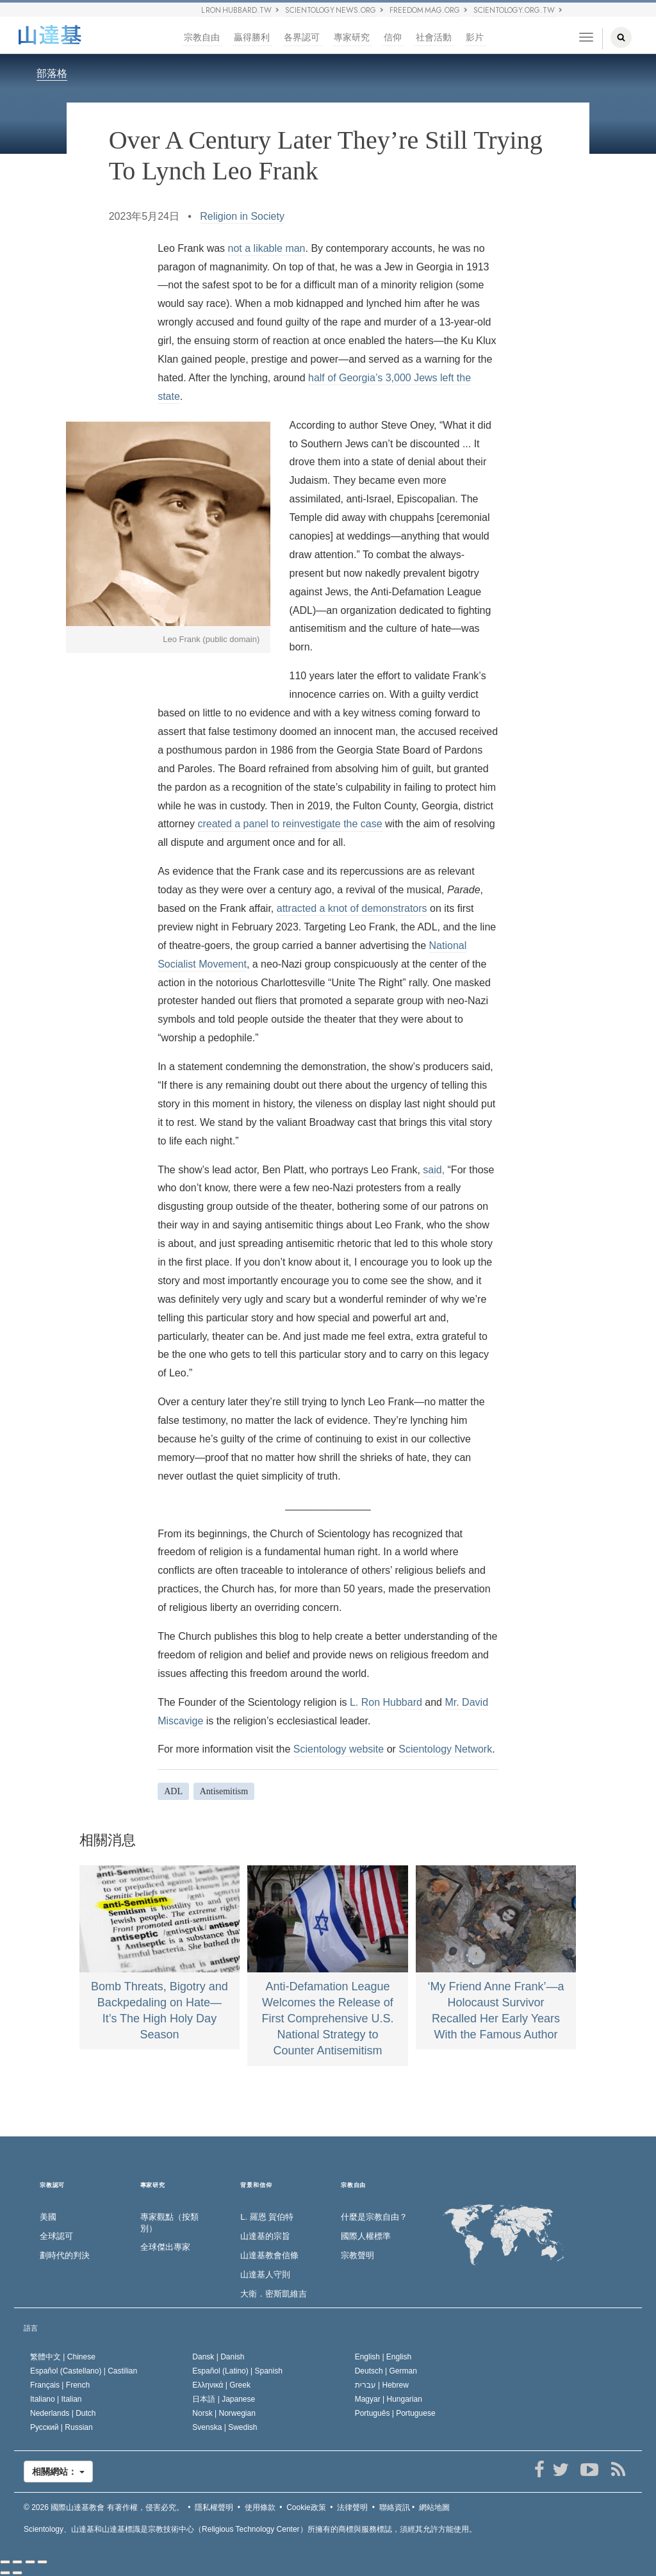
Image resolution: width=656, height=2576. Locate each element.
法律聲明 (352, 2507)
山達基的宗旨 (265, 2236)
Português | (395, 2413)
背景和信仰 (256, 2185)
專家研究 (352, 37)
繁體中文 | (62, 2356)
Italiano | (56, 2399)
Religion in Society (242, 216)
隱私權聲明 (214, 2507)
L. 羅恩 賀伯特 (266, 2217)
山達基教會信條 (269, 2255)
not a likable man (267, 248)
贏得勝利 (252, 37)
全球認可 (56, 2236)
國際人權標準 (366, 2236)
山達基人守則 (265, 2274)
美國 (48, 2217)
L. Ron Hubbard (386, 1702)
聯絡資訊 (394, 2507)
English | (383, 2356)
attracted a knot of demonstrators (352, 908)
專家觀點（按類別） (169, 2223)
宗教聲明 (357, 2255)
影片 (475, 37)
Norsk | (224, 2413)
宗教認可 (52, 2185)
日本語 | (223, 2399)
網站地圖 (434, 2507)
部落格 (52, 73)
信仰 (393, 37)
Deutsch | (386, 2370)
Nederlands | (63, 2413)
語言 (31, 2328)
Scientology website (338, 1749)
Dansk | (218, 2356)
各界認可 (302, 37)
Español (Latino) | (237, 2370)
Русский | (61, 2427)
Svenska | (224, 2427)
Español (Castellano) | (83, 2370)
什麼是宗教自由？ (374, 2217)
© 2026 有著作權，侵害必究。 (104, 2507)
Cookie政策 (305, 2507)
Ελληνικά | (221, 2385)
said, (434, 1169)
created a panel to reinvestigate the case (289, 823)
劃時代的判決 (65, 2255)
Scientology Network (445, 1749)
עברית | (382, 2385)
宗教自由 (202, 37)
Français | (60, 2385)
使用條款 (260, 2507)
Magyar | (388, 2399)
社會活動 (434, 37)
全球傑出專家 (165, 2247)
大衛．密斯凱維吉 (273, 2294)
